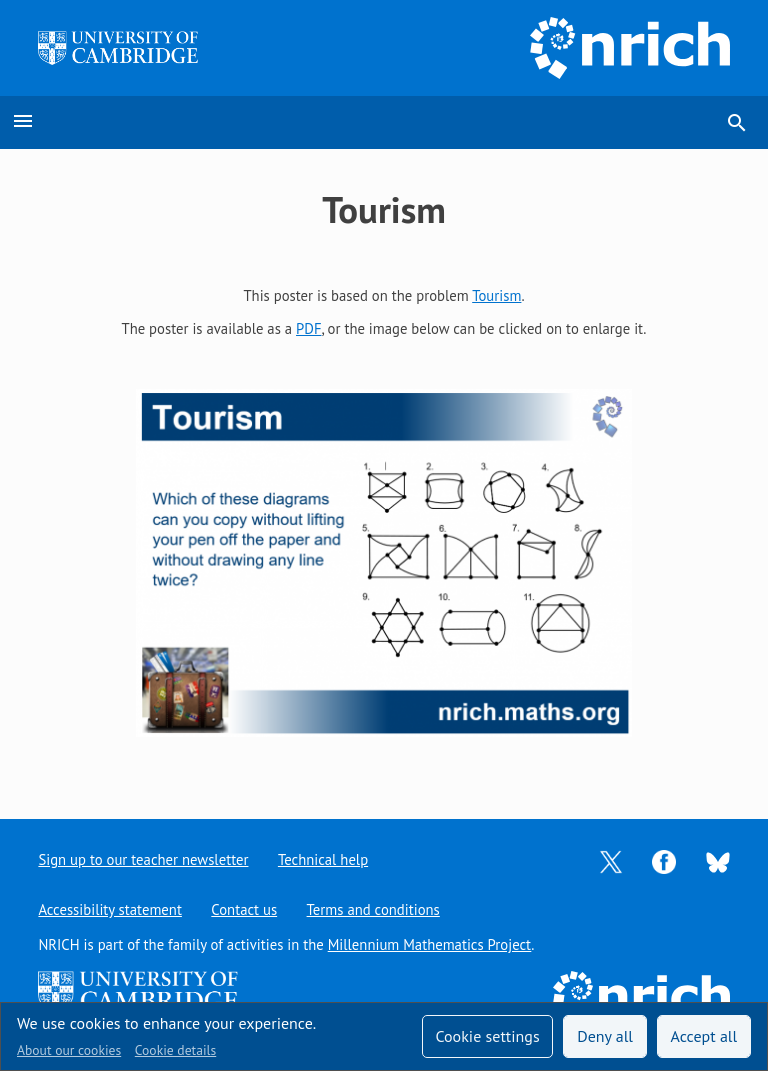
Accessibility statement (109, 909)
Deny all (605, 1036)
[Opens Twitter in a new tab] (611, 860)
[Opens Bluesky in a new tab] (718, 860)
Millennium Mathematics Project (430, 944)
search (737, 123)
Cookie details (175, 1050)
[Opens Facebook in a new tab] (664, 860)
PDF (308, 328)
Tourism (496, 295)
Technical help (323, 859)
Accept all (704, 1036)
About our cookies (69, 1050)
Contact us (244, 909)
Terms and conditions (373, 909)
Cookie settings (487, 1036)
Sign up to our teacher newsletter (143, 859)
